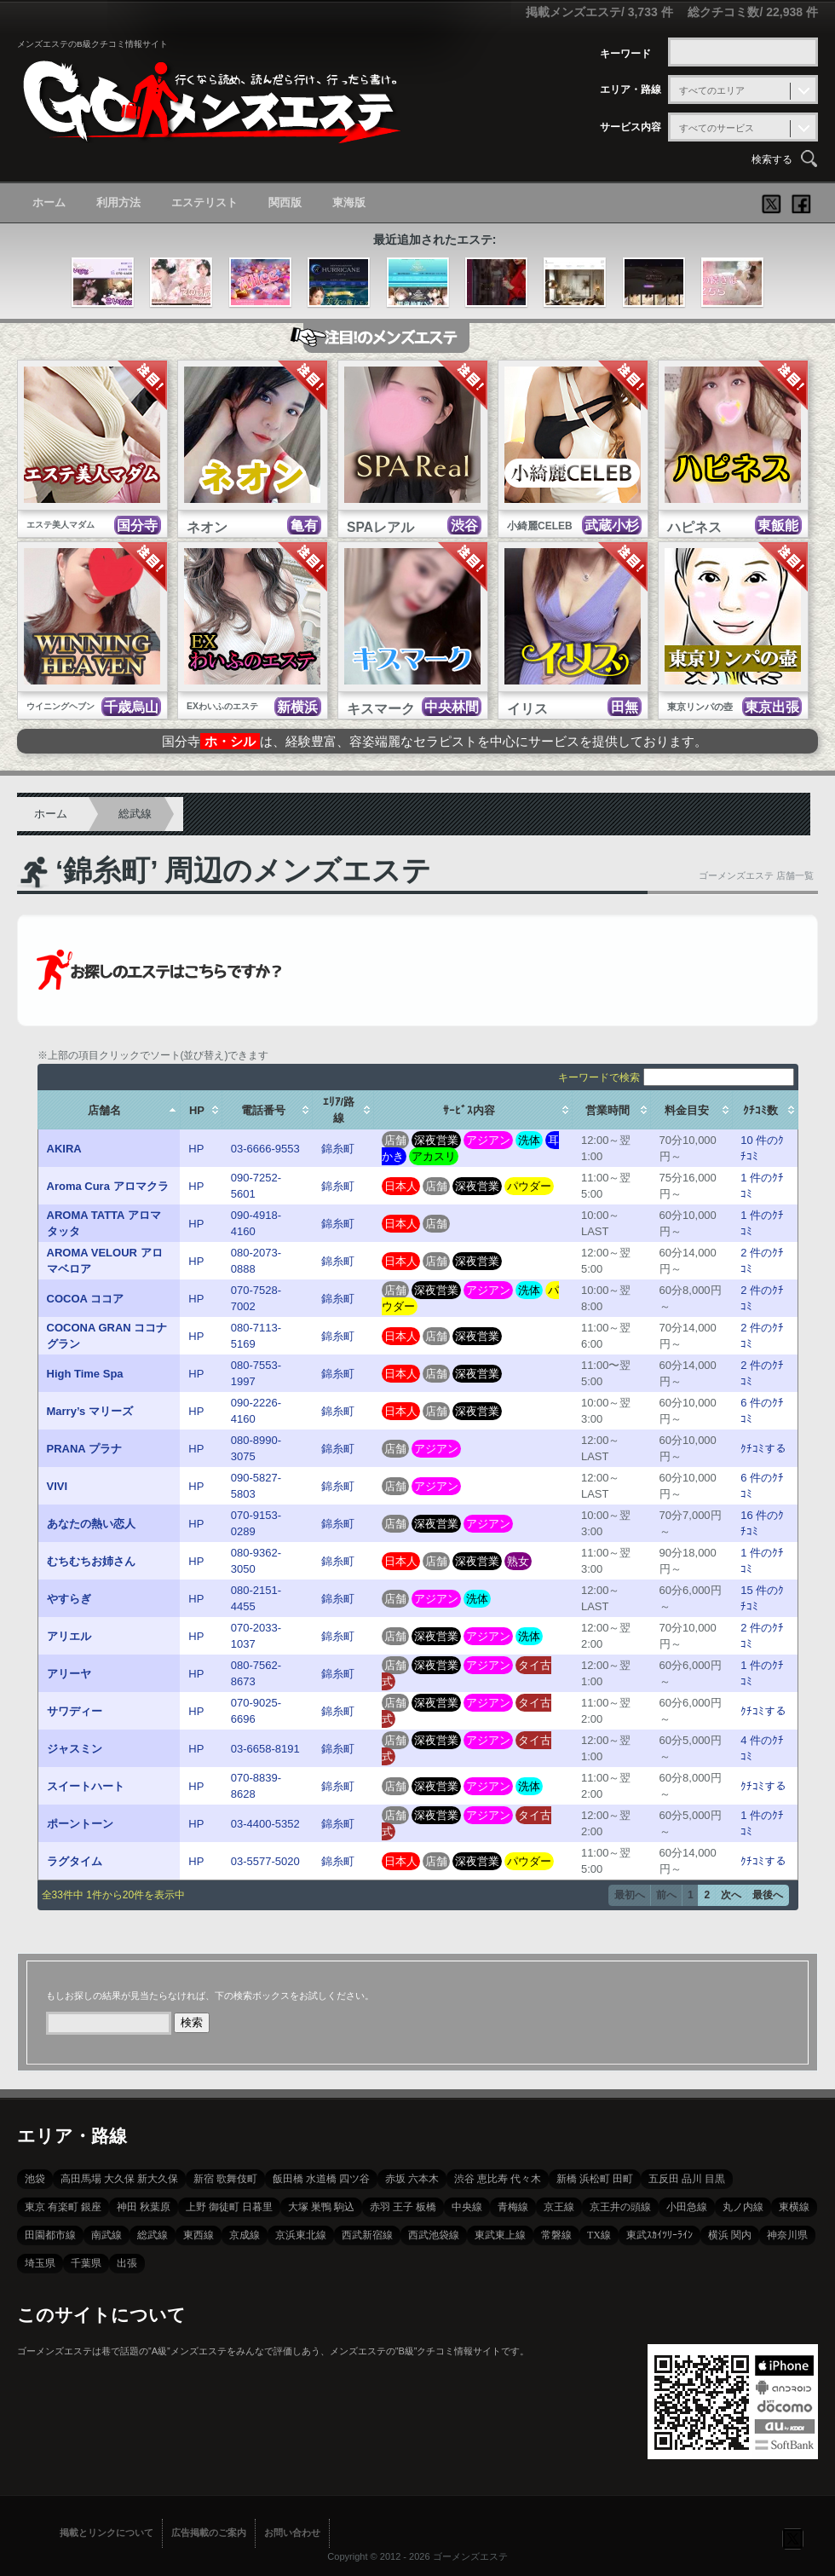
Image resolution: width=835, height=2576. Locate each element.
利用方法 (118, 202)
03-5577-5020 (265, 1861)
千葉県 (86, 2263)
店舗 (395, 1140)
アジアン (488, 1140)
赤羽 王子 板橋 (403, 2207)
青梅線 (513, 2207)
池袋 (35, 2179)
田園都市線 (50, 2235)
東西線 (198, 2235)
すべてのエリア (712, 90)
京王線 (559, 2207)
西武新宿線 (367, 2235)
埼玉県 (40, 2263)
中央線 (467, 2207)
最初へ (629, 1895)
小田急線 (686, 2207)
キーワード (625, 54)
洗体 (529, 1140)
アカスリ (434, 1156)
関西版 (285, 202)
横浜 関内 (730, 2235)
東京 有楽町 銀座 (63, 2207)
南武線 (106, 2235)
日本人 (401, 1186)
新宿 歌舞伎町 (225, 2179)
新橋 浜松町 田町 (594, 2179)
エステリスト (204, 202)
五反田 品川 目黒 (686, 2179)
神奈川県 (787, 2235)
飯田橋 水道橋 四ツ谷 (321, 2179)
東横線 (794, 2207)
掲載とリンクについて (106, 2532)
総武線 (135, 813)
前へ (666, 1895)
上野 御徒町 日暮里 (229, 2207)
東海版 (349, 202)
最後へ (767, 1895)
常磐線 (556, 2235)
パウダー (529, 1186)
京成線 (244, 2235)
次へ (731, 1895)
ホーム (49, 202)
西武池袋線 (433, 2235)
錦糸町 (337, 1148)
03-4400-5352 (265, 1823)
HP (196, 1148)
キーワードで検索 (675, 1077)
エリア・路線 (630, 89)
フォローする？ (792, 2537)
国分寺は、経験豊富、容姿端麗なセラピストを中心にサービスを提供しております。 (434, 741)
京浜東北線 (300, 2235)
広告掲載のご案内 (208, 2532)
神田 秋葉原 (143, 2207)
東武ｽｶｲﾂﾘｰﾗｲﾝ (659, 2235)
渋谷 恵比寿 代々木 (497, 2179)
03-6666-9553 (265, 1148)
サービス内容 (630, 127)
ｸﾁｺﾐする (763, 1448)
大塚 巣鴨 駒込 (321, 2207)
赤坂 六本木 (412, 2179)
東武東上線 (500, 2235)
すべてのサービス (716, 128)
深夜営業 (436, 1140)
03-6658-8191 (265, 1748)
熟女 (518, 1561)
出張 (127, 2263)
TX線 (599, 2235)
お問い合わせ (292, 2532)
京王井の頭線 (620, 2207)
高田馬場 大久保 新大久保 (119, 2179)
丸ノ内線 (743, 2207)
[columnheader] (108, 1110)
